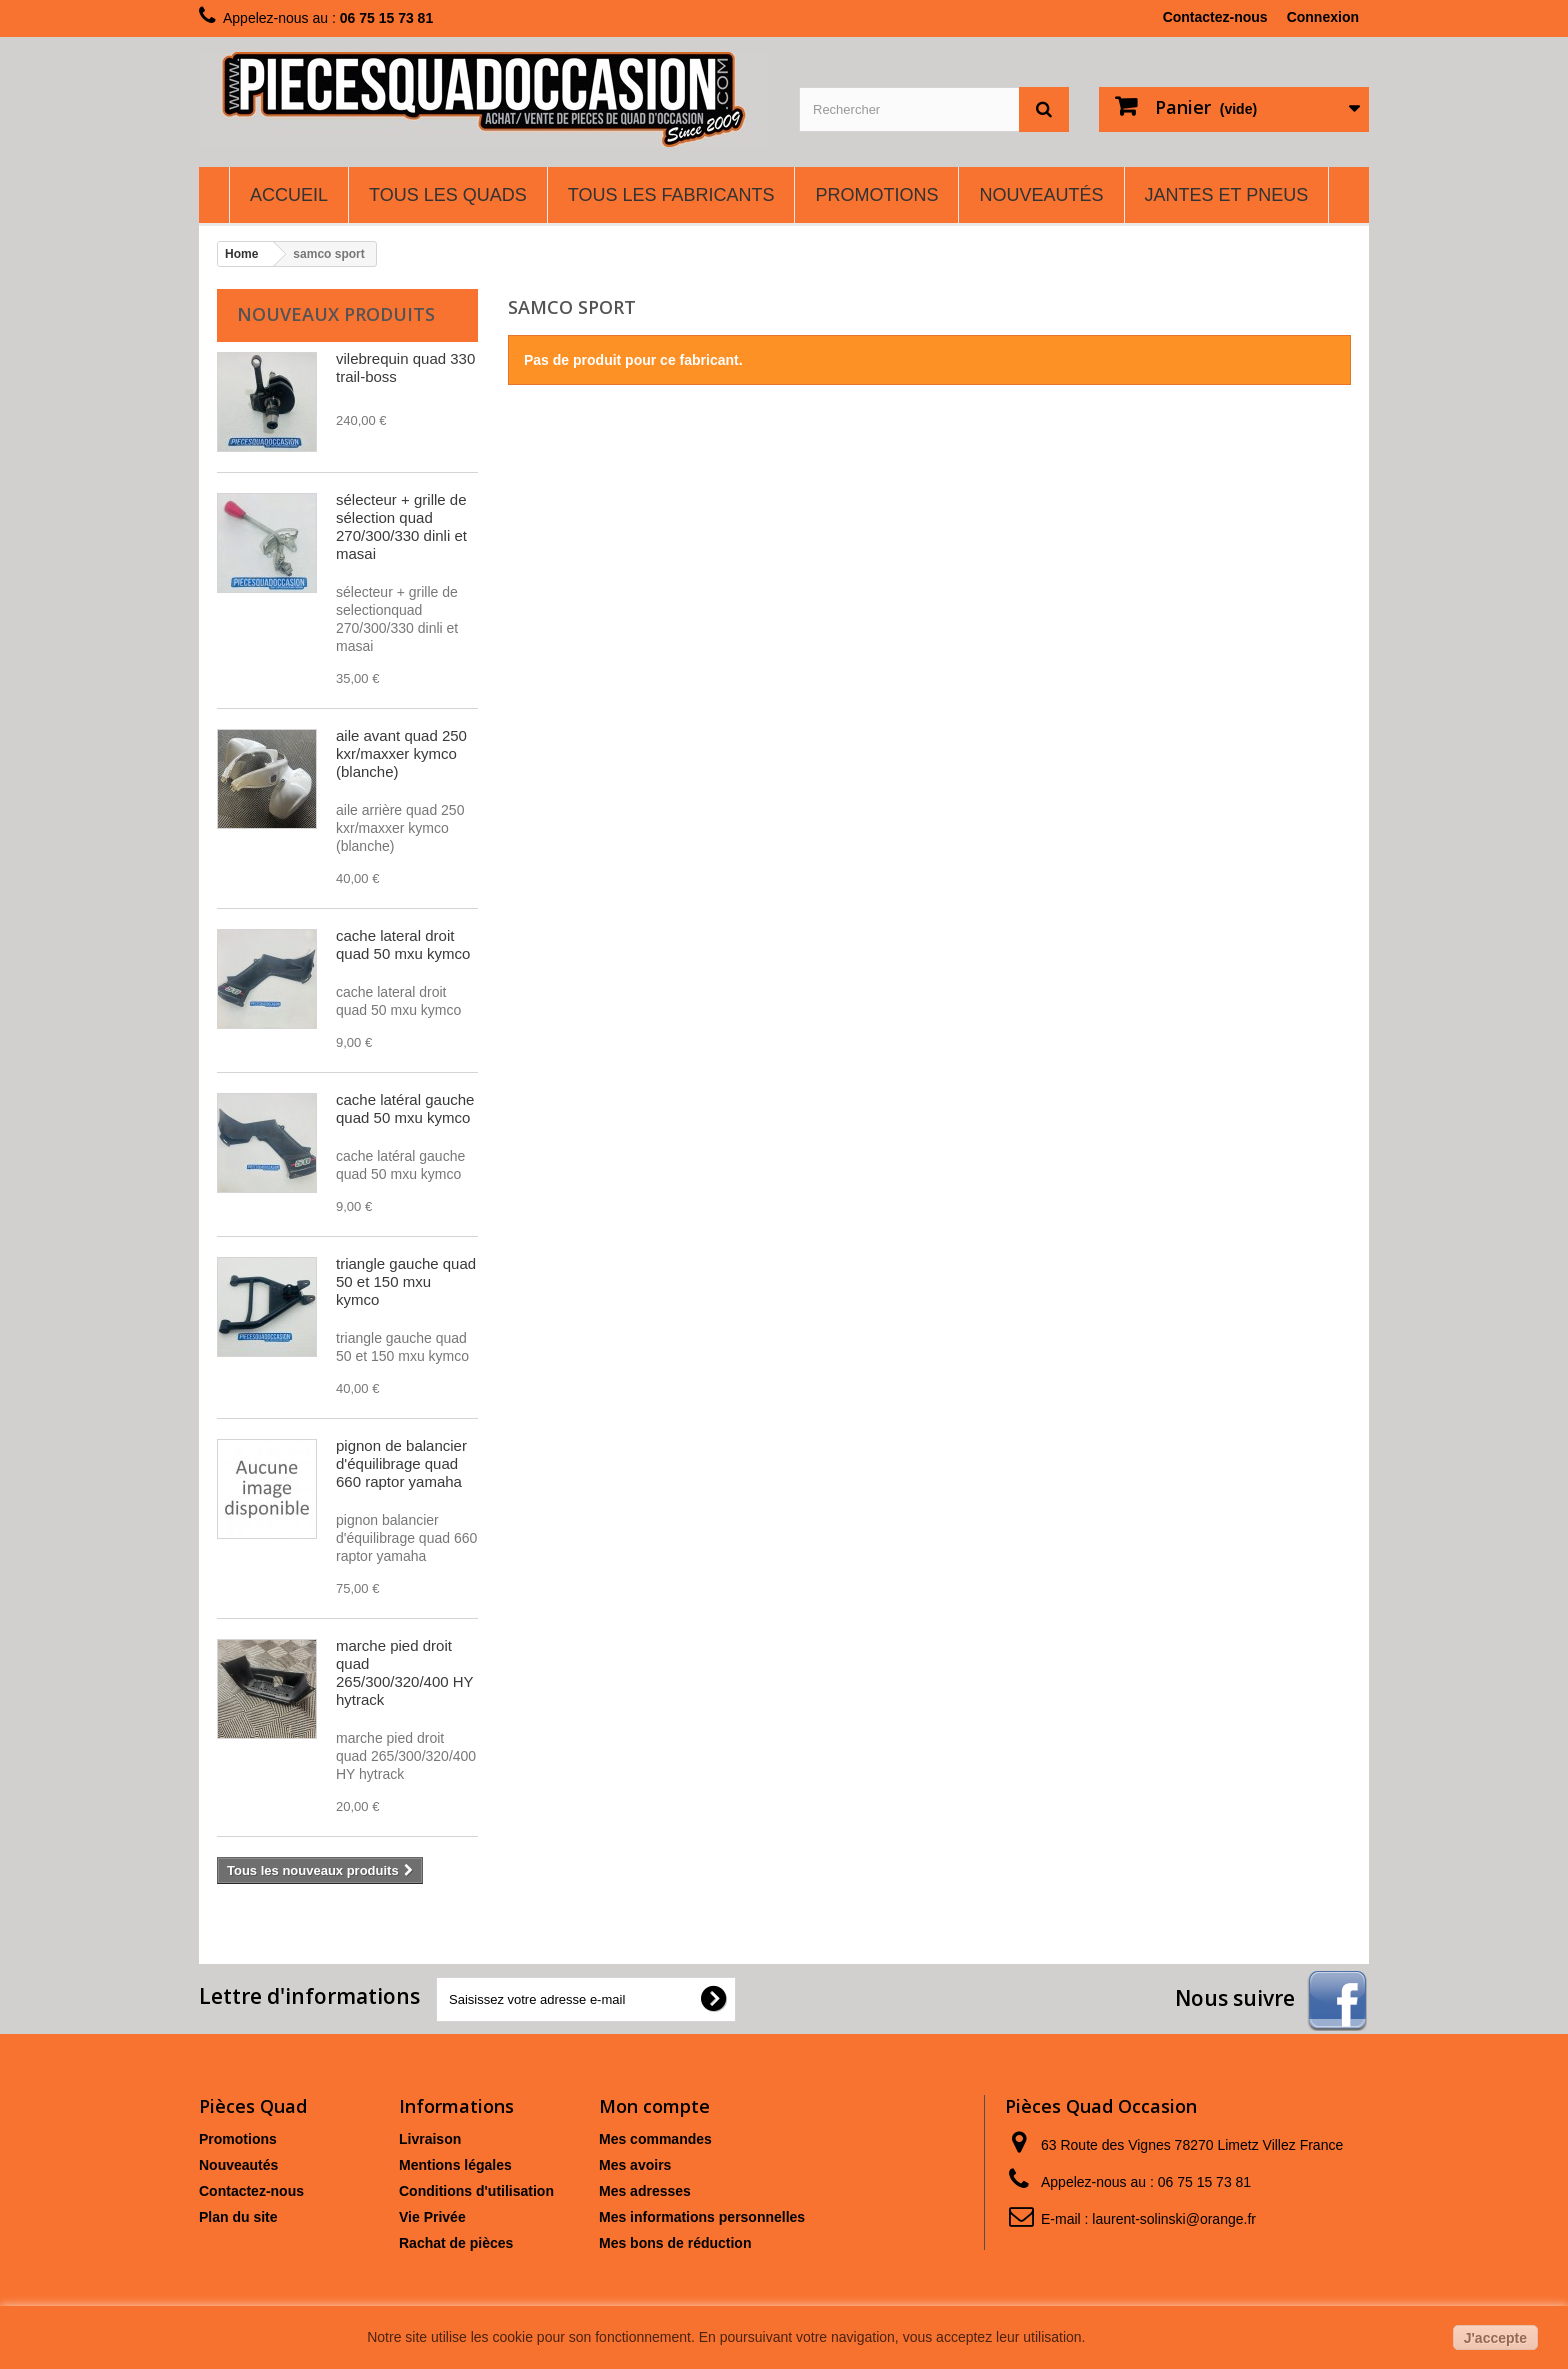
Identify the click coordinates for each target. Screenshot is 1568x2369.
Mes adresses (645, 2191)
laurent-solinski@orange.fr (1174, 2219)
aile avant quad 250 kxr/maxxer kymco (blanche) (401, 753)
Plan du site (238, 2217)
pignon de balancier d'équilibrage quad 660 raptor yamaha (401, 1463)
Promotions (238, 2139)
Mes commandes (655, 2139)
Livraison (430, 2139)
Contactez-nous (1215, 17)
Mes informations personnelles (702, 2217)
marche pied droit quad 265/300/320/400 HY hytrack (404, 1672)
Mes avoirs (635, 2165)
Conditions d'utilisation (476, 2191)
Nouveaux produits (336, 314)
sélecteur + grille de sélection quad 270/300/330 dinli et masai (401, 526)
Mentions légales (455, 2165)
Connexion (1323, 17)
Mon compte (654, 2106)
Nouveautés (238, 2165)
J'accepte (1495, 2338)
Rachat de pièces (456, 2243)
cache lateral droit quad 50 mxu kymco (403, 944)
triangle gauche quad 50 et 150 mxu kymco (406, 1281)
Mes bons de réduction (675, 2243)
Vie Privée (432, 2217)
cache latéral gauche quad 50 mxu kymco (405, 1108)
